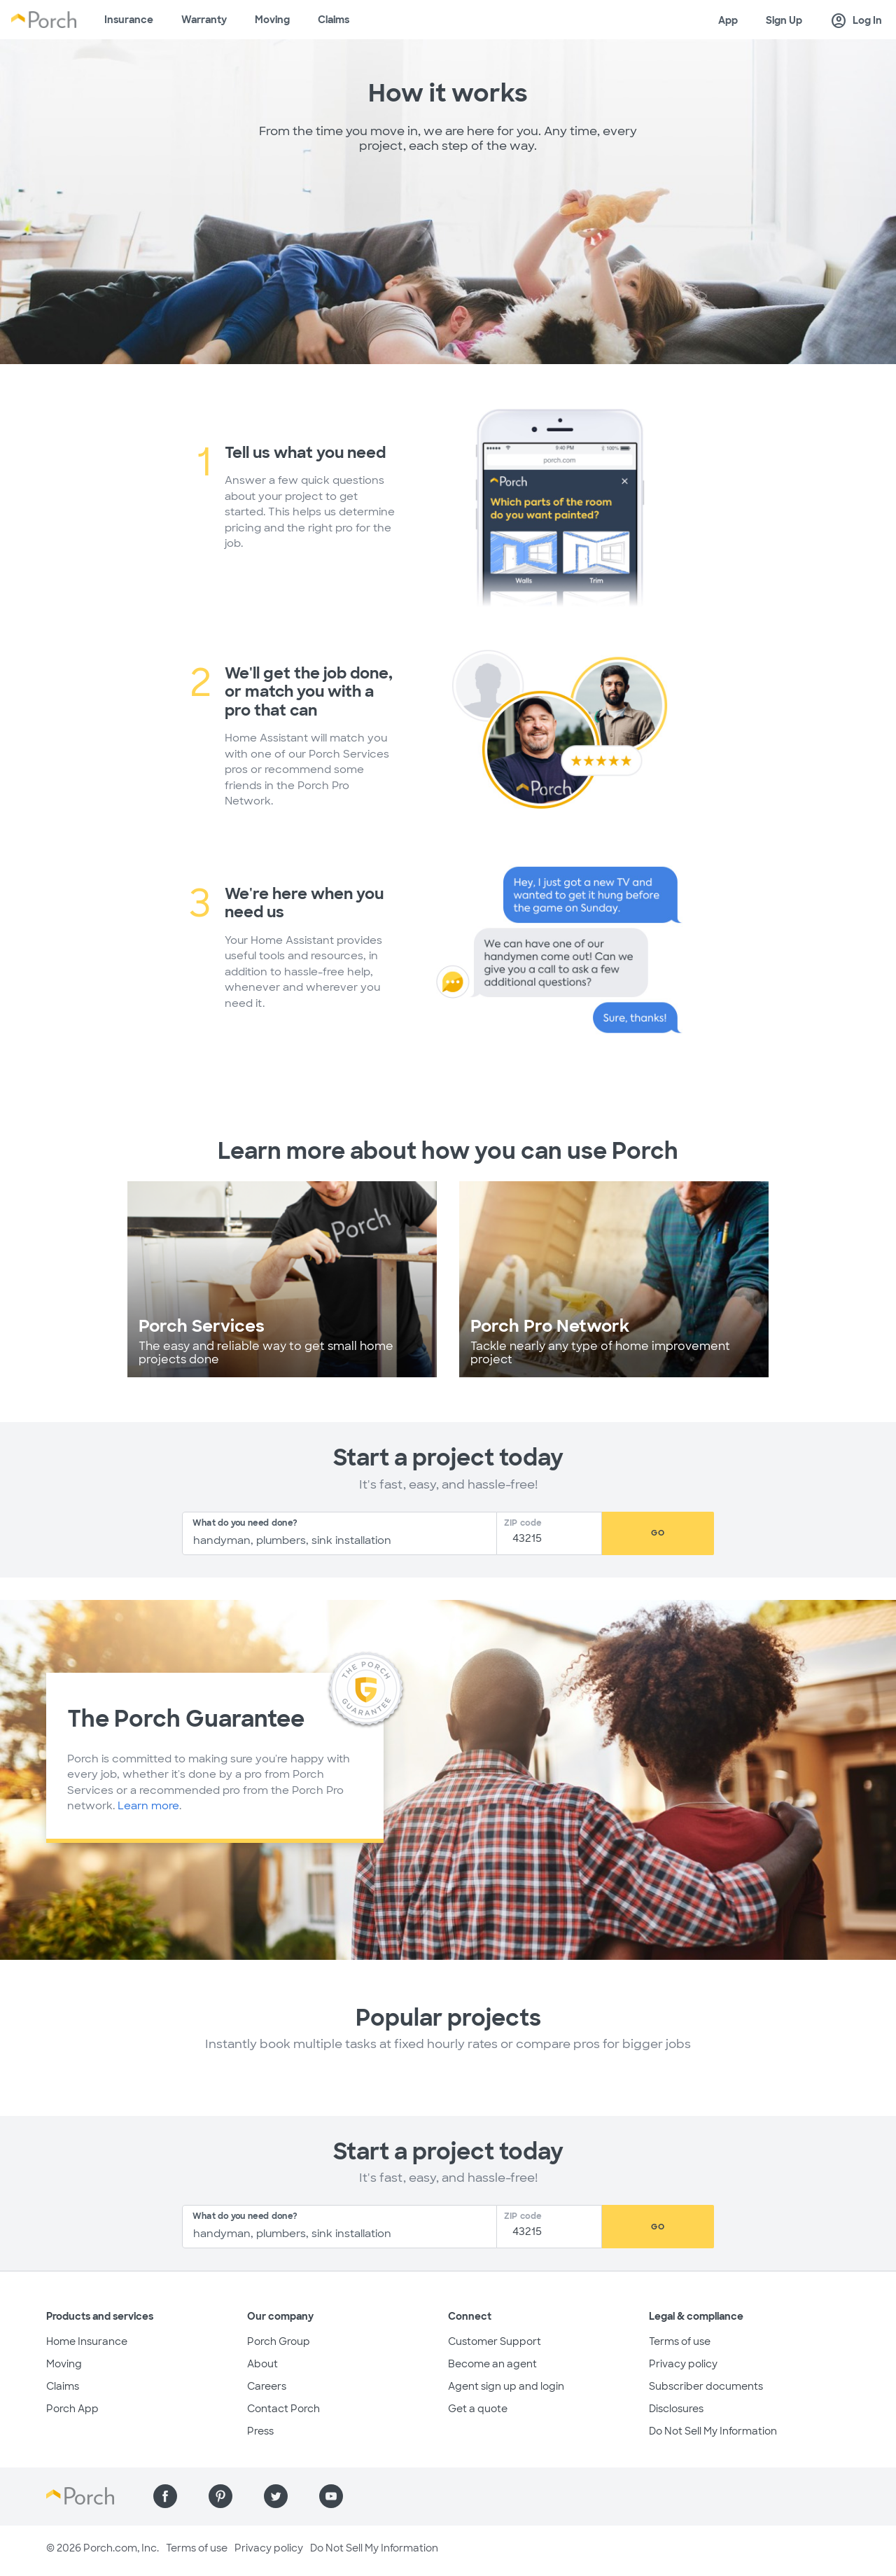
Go (658, 1533)
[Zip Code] (553, 1539)
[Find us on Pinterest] (220, 2496)
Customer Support (494, 2341)
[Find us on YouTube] (331, 2496)
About (262, 2364)
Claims (333, 19)
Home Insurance (86, 2341)
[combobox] (339, 1533)
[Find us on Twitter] (276, 2496)
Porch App (72, 2408)
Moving (272, 19)
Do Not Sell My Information (713, 2431)
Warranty (204, 19)
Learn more (148, 1806)
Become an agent (492, 2364)
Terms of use (679, 2341)
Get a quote (477, 2408)
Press (260, 2431)
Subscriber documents (706, 2386)
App (728, 20)
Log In (856, 21)
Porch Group (278, 2341)
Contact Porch (283, 2408)
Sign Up (784, 20)
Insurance (128, 19)
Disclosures (676, 2408)
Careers (266, 2386)
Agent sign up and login (506, 2386)
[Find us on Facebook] (165, 2496)
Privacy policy (683, 2364)
